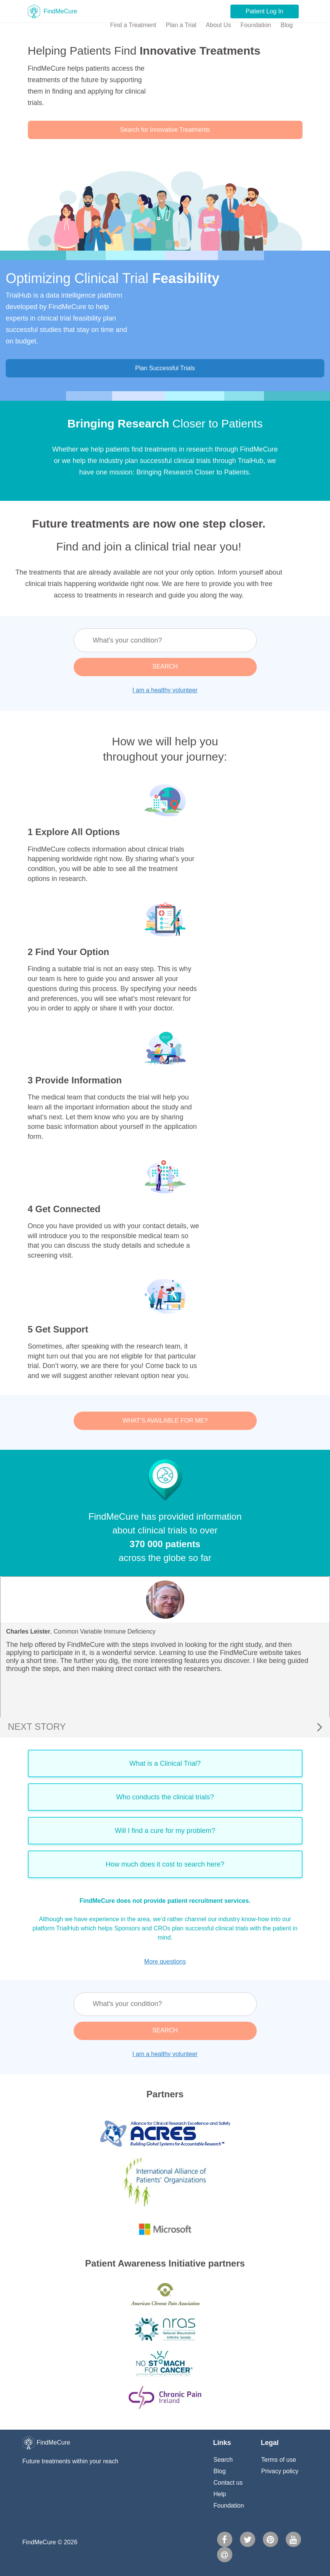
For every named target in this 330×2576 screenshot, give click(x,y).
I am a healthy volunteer (165, 690)
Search (223, 2459)
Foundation (255, 25)
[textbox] (165, 640)
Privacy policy (280, 2471)
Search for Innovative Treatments (165, 129)
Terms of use (278, 2459)
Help (220, 2494)
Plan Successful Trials (165, 368)
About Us (218, 25)
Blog (286, 25)
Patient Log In (264, 11)
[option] (165, 1647)
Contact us (228, 2482)
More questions (165, 1961)
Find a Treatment (133, 25)
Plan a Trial (181, 25)
